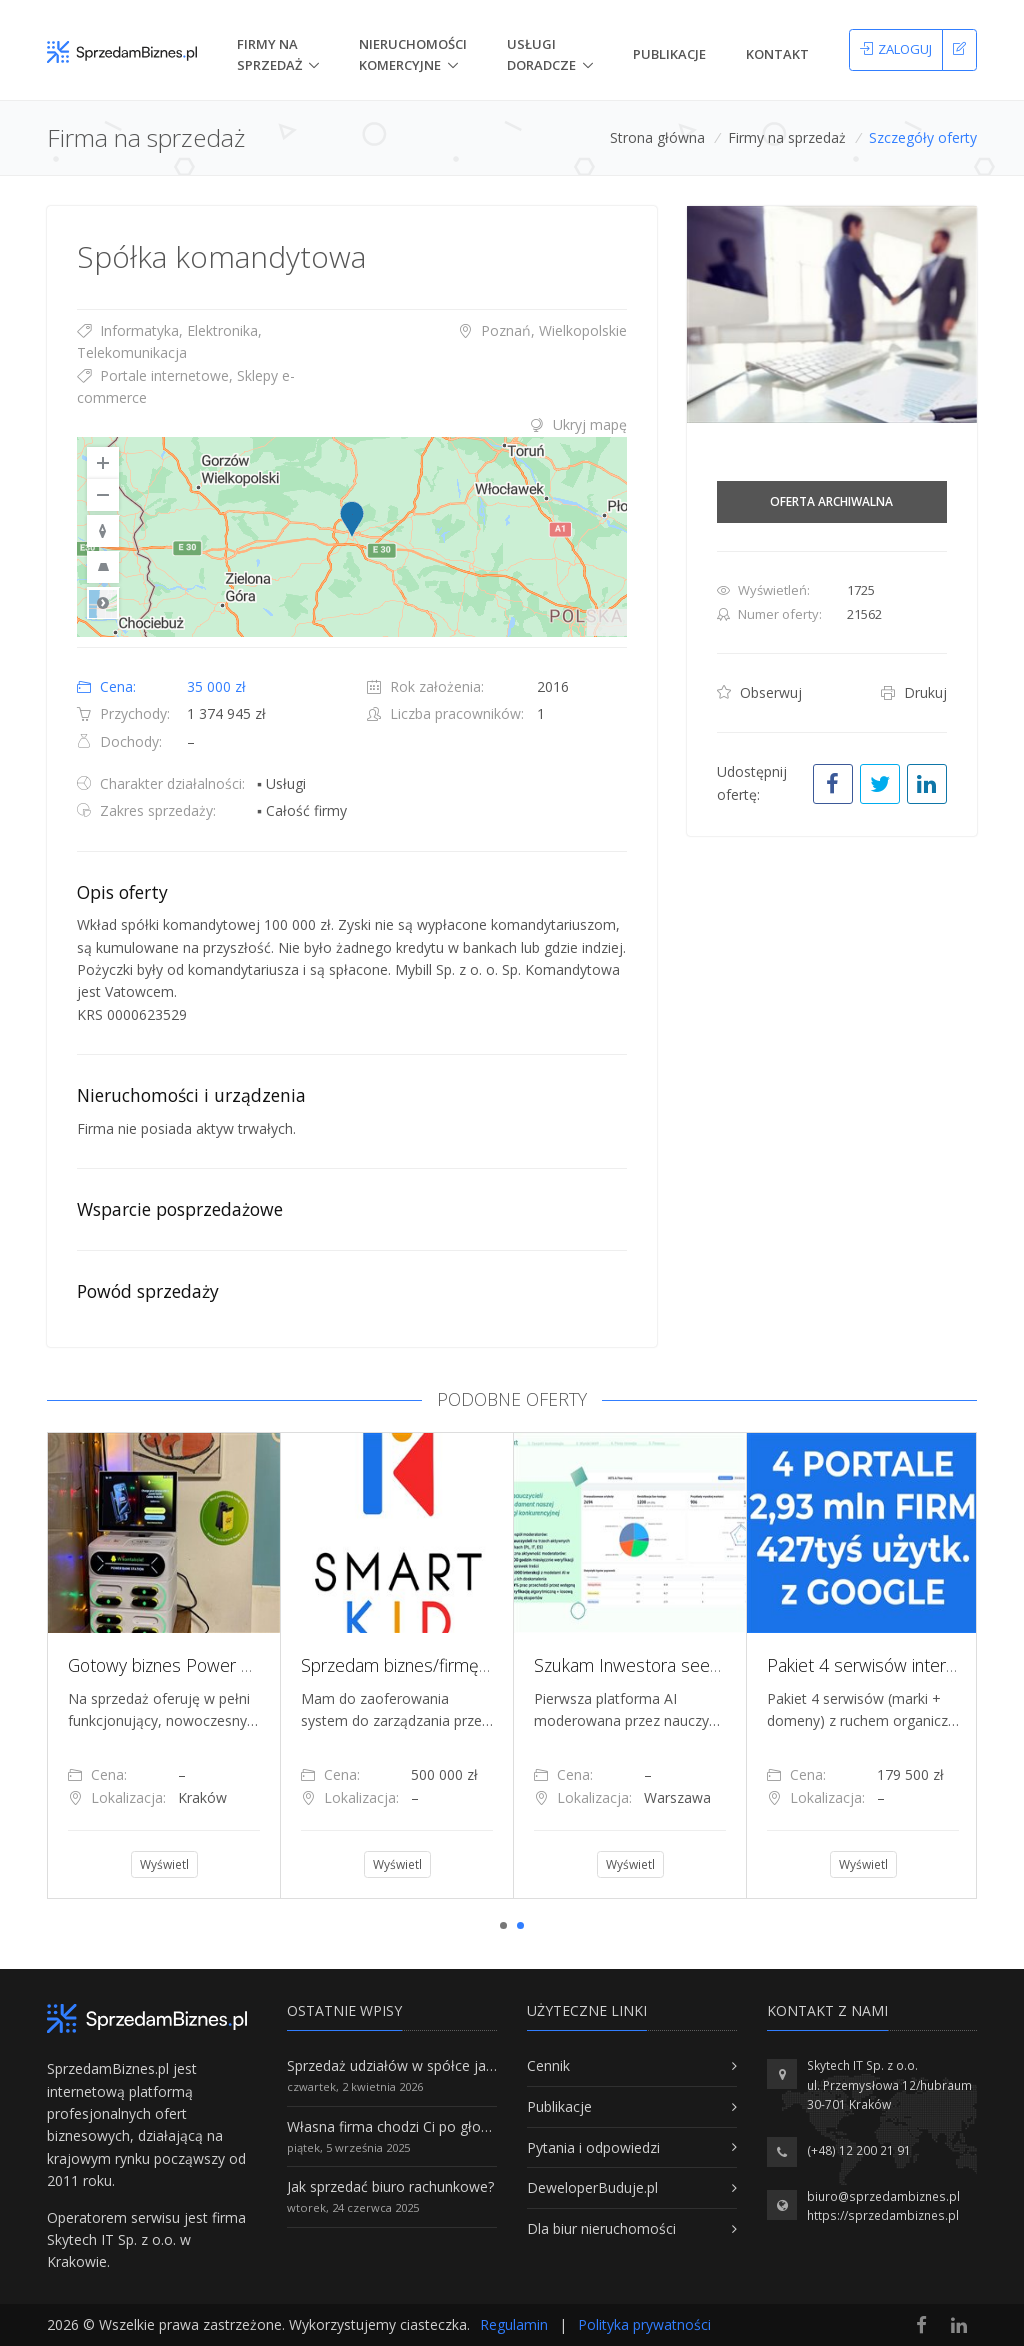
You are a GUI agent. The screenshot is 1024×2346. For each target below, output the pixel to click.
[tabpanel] (163, 1665)
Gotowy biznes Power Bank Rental (199, 1665)
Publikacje (669, 54)
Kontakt (777, 54)
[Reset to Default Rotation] (103, 531)
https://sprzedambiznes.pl (883, 2215)
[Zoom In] (103, 463)
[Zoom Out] (103, 495)
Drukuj (914, 692)
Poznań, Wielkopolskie (542, 330)
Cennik (548, 2065)
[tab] (352, 425)
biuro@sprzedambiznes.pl (883, 2196)
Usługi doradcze (541, 54)
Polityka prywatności (644, 2324)
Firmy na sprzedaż (787, 137)
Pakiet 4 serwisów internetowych (893, 1665)
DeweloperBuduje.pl (592, 2187)
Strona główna (657, 137)
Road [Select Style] (103, 603)
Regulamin (514, 2324)
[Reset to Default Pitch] (103, 567)
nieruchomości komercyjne (413, 54)
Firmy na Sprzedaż (269, 54)
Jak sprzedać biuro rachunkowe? (390, 2186)
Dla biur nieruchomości (601, 2228)
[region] (352, 537)
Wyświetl (164, 1864)
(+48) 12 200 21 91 (859, 2150)
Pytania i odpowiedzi (593, 2147)
